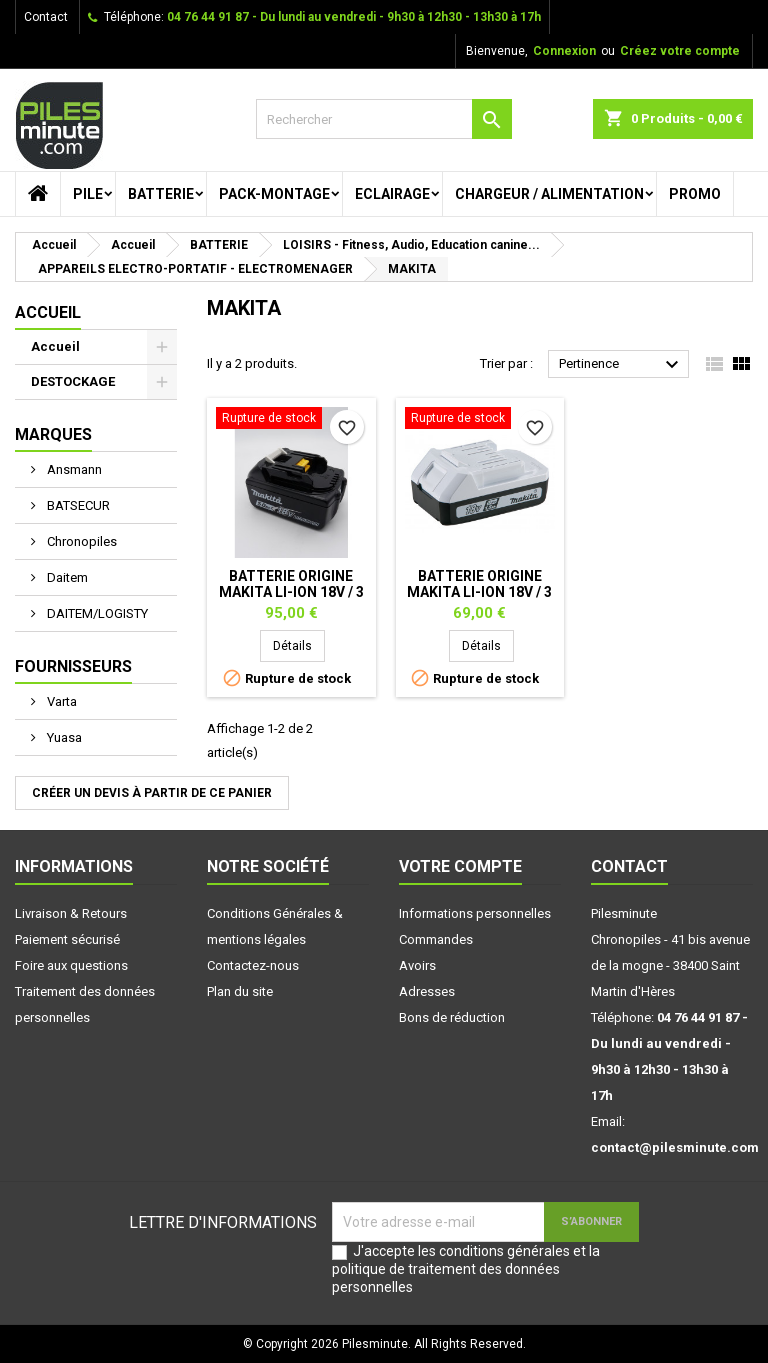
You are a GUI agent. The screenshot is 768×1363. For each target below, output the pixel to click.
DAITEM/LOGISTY (96, 613)
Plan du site (240, 991)
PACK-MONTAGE (274, 194)
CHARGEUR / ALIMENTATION (549, 194)
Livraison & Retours (71, 913)
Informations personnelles (475, 913)
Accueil (48, 312)
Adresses (427, 991)
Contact (46, 17)
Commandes (436, 939)
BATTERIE (161, 194)
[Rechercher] (384, 119)
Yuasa (63, 737)
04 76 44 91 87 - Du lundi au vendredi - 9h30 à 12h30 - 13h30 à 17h (354, 17)
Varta (60, 701)
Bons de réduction (452, 1017)
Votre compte (460, 866)
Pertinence (621, 365)
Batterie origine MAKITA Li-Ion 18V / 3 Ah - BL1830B (291, 592)
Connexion (564, 51)
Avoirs (417, 965)
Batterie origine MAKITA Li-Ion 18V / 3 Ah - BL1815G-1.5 (479, 592)
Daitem (66, 577)
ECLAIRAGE (392, 194)
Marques (53, 434)
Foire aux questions (71, 965)
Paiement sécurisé (67, 939)
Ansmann (73, 469)
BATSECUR (77, 505)
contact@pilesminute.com (675, 1147)
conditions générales (504, 1251)
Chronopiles (80, 541)
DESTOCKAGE (73, 381)
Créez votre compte (680, 51)
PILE (88, 194)
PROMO (695, 194)
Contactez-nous (253, 965)
